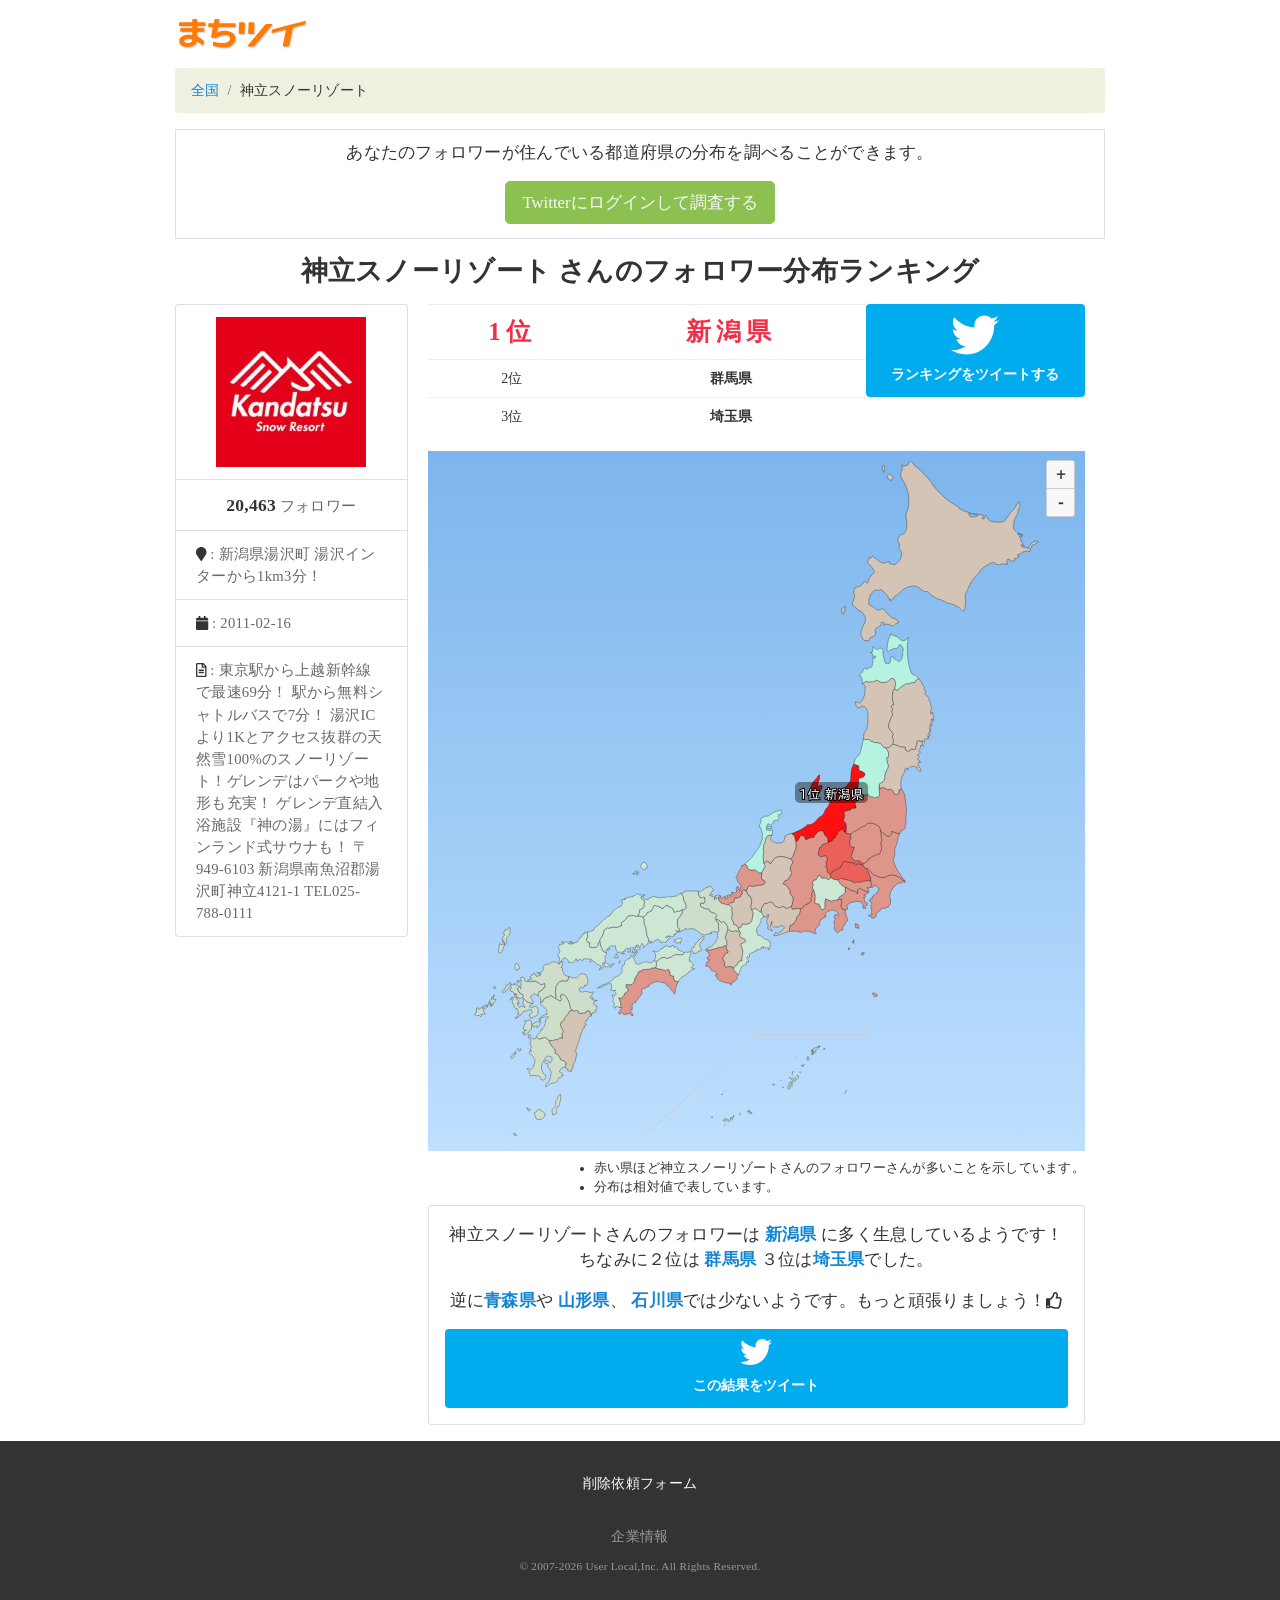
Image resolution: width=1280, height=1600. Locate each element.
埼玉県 (839, 1259)
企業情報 (639, 1536)
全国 (205, 90)
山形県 (584, 1300)
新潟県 (791, 1234)
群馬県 (730, 1259)
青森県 (510, 1300)
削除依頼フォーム (640, 1483)
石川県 (657, 1300)
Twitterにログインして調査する (639, 202)
